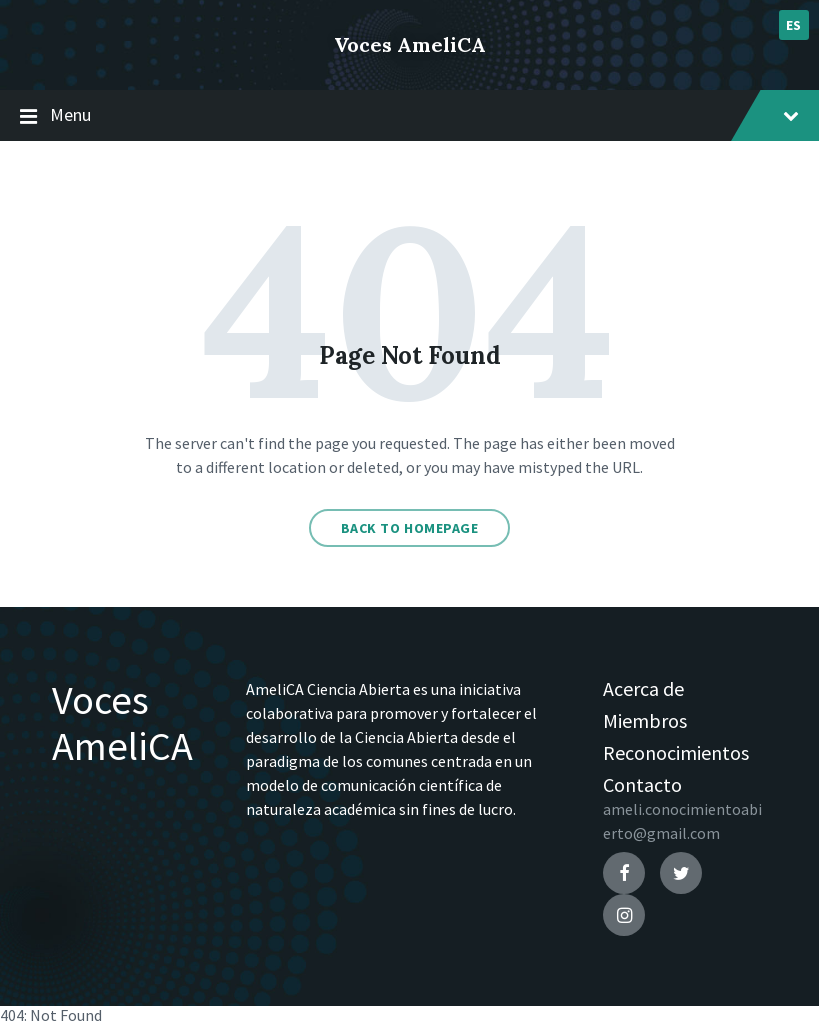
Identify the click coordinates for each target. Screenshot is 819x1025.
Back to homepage (410, 528)
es (794, 25)
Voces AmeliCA (410, 44)
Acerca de (643, 688)
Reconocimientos (676, 752)
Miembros (645, 720)
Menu (409, 116)
